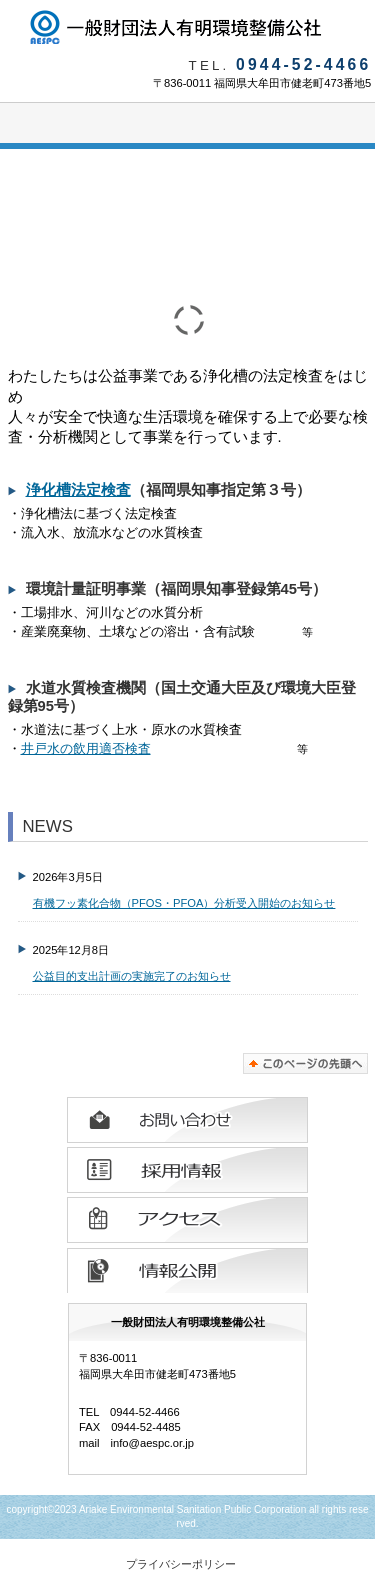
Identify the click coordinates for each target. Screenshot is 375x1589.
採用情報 (187, 1170)
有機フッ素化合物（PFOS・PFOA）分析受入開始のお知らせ (184, 903)
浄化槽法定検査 (78, 490)
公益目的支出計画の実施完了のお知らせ (132, 976)
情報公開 (187, 1270)
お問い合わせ (187, 1120)
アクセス (187, 1220)
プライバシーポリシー (181, 1564)
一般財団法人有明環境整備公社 (188, 27)
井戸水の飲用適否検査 (86, 748)
